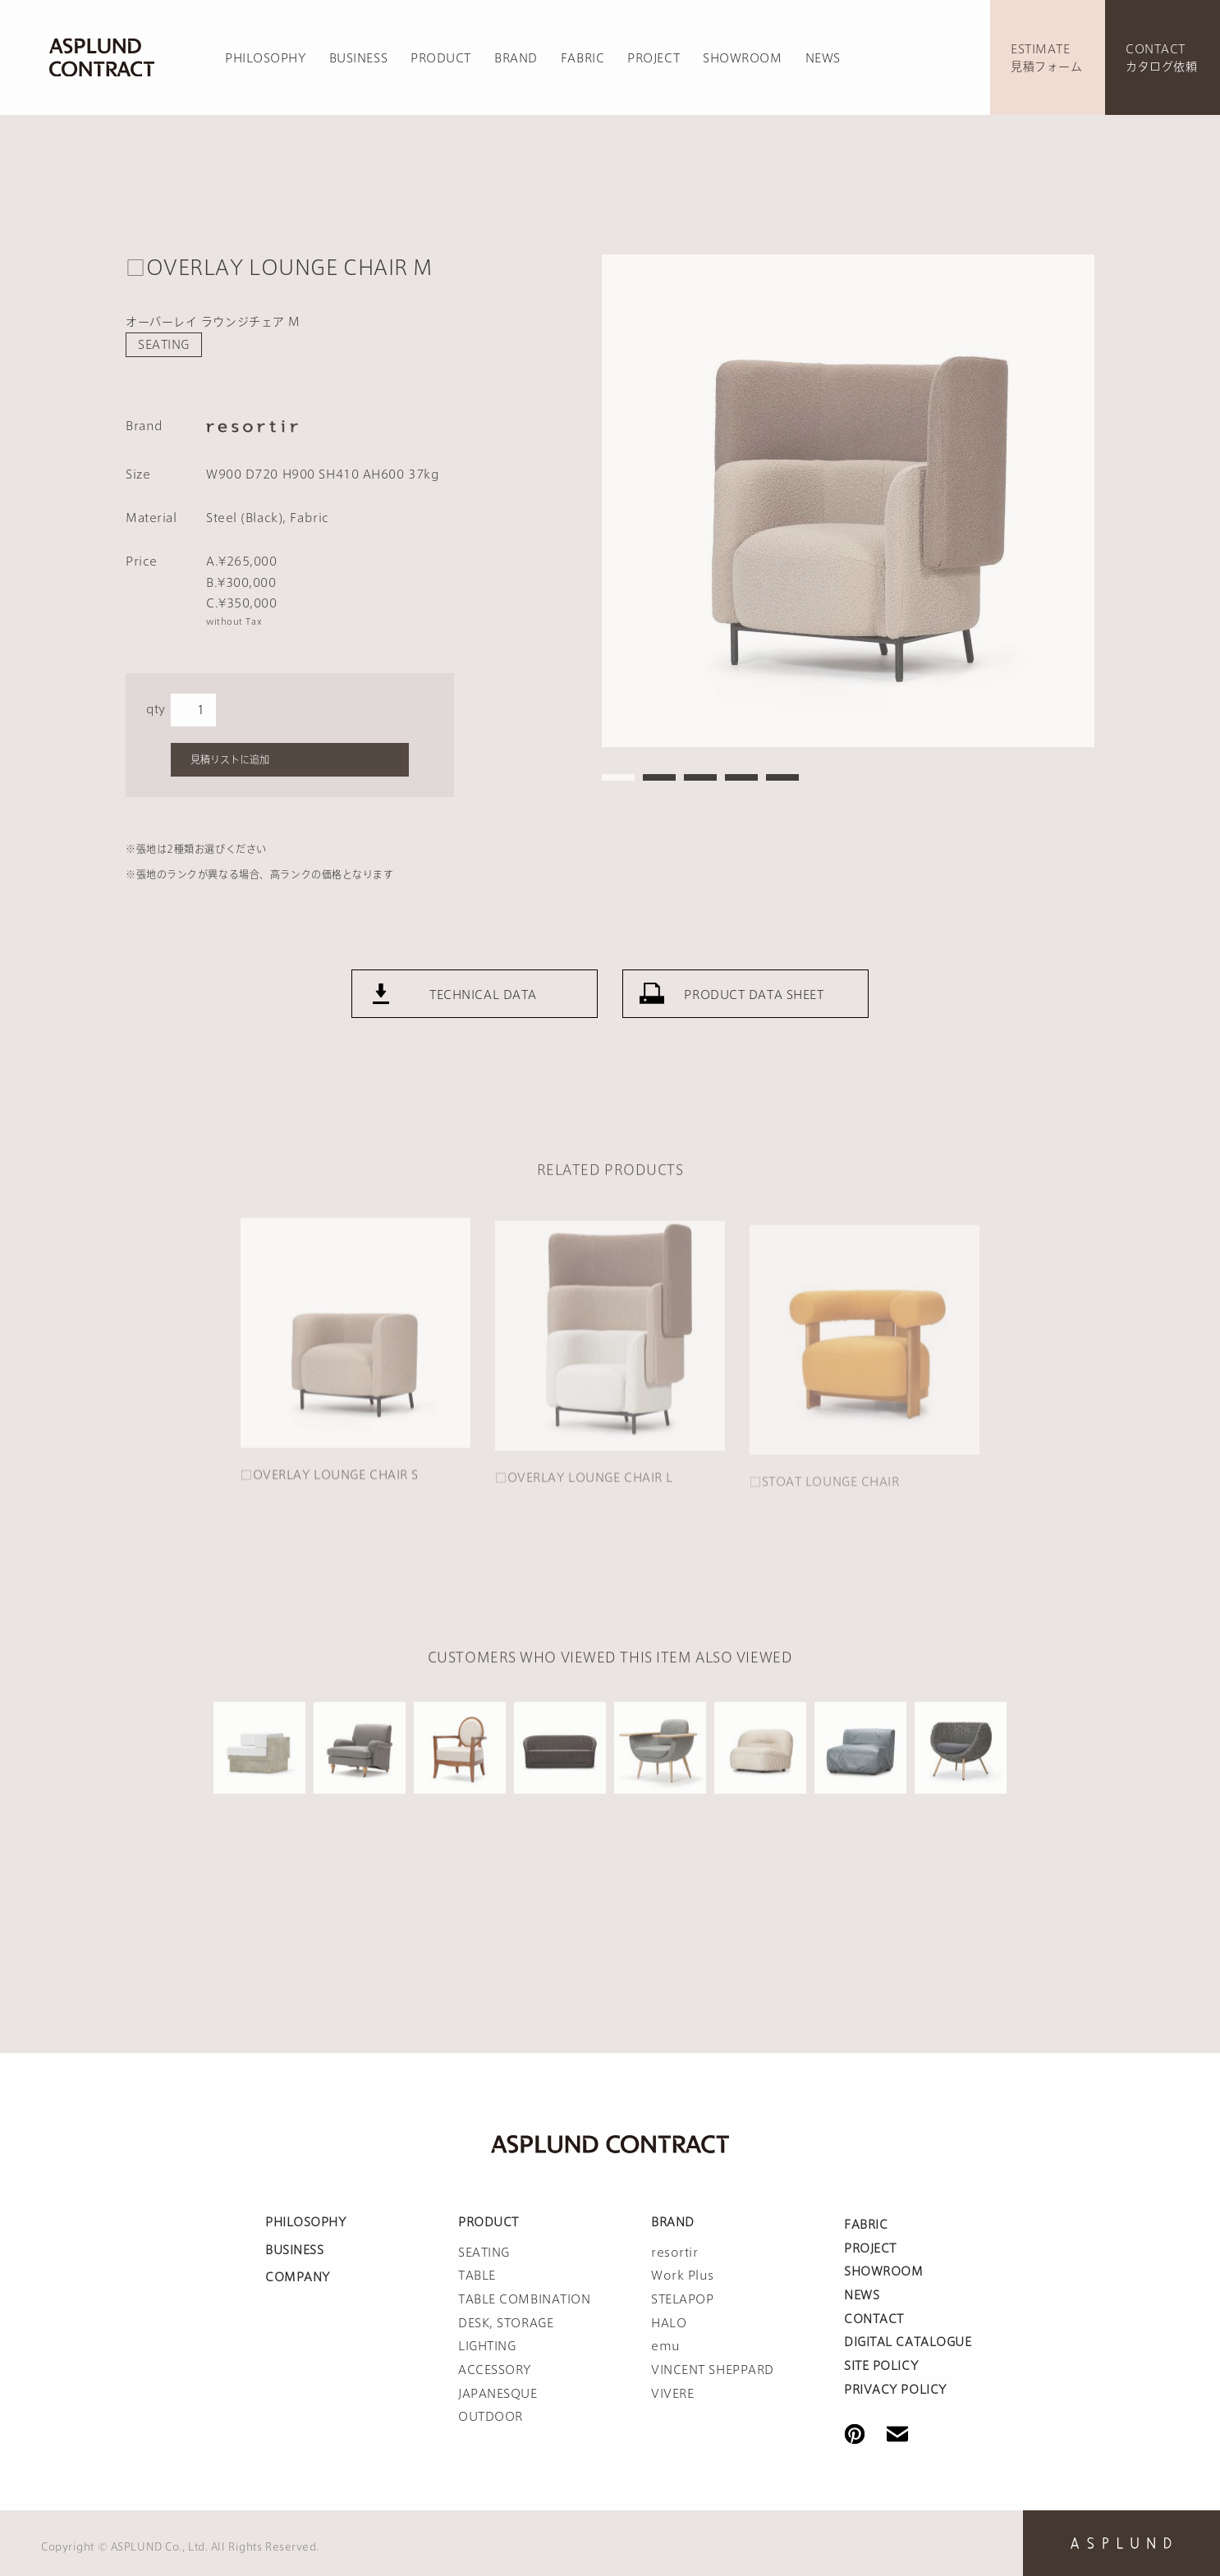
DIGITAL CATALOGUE (908, 2342)
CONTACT (874, 2319)
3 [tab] (700, 777)
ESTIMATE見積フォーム (1046, 58)
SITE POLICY (881, 2366)
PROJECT (653, 58)
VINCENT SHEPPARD (712, 2370)
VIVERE (672, 2394)
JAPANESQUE (498, 2394)
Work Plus (682, 2275)
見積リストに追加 (229, 759)
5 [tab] (782, 777)
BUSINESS (358, 58)
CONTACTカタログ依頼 (1161, 58)
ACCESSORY (494, 2370)
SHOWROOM (742, 58)
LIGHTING (487, 2346)
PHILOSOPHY (265, 58)
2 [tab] (659, 777)
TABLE (477, 2275)
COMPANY (297, 2277)
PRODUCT (440, 58)
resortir (674, 2252)
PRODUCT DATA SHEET (753, 1011)
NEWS (823, 58)
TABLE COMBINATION (524, 2299)
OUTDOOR (490, 2416)
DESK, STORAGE (505, 2323)
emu (666, 2346)
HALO (668, 2323)
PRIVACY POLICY (895, 2389)
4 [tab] (741, 777)
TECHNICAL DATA (483, 1011)
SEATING (164, 345)
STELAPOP (682, 2299)
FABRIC (582, 58)
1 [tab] (618, 777)
